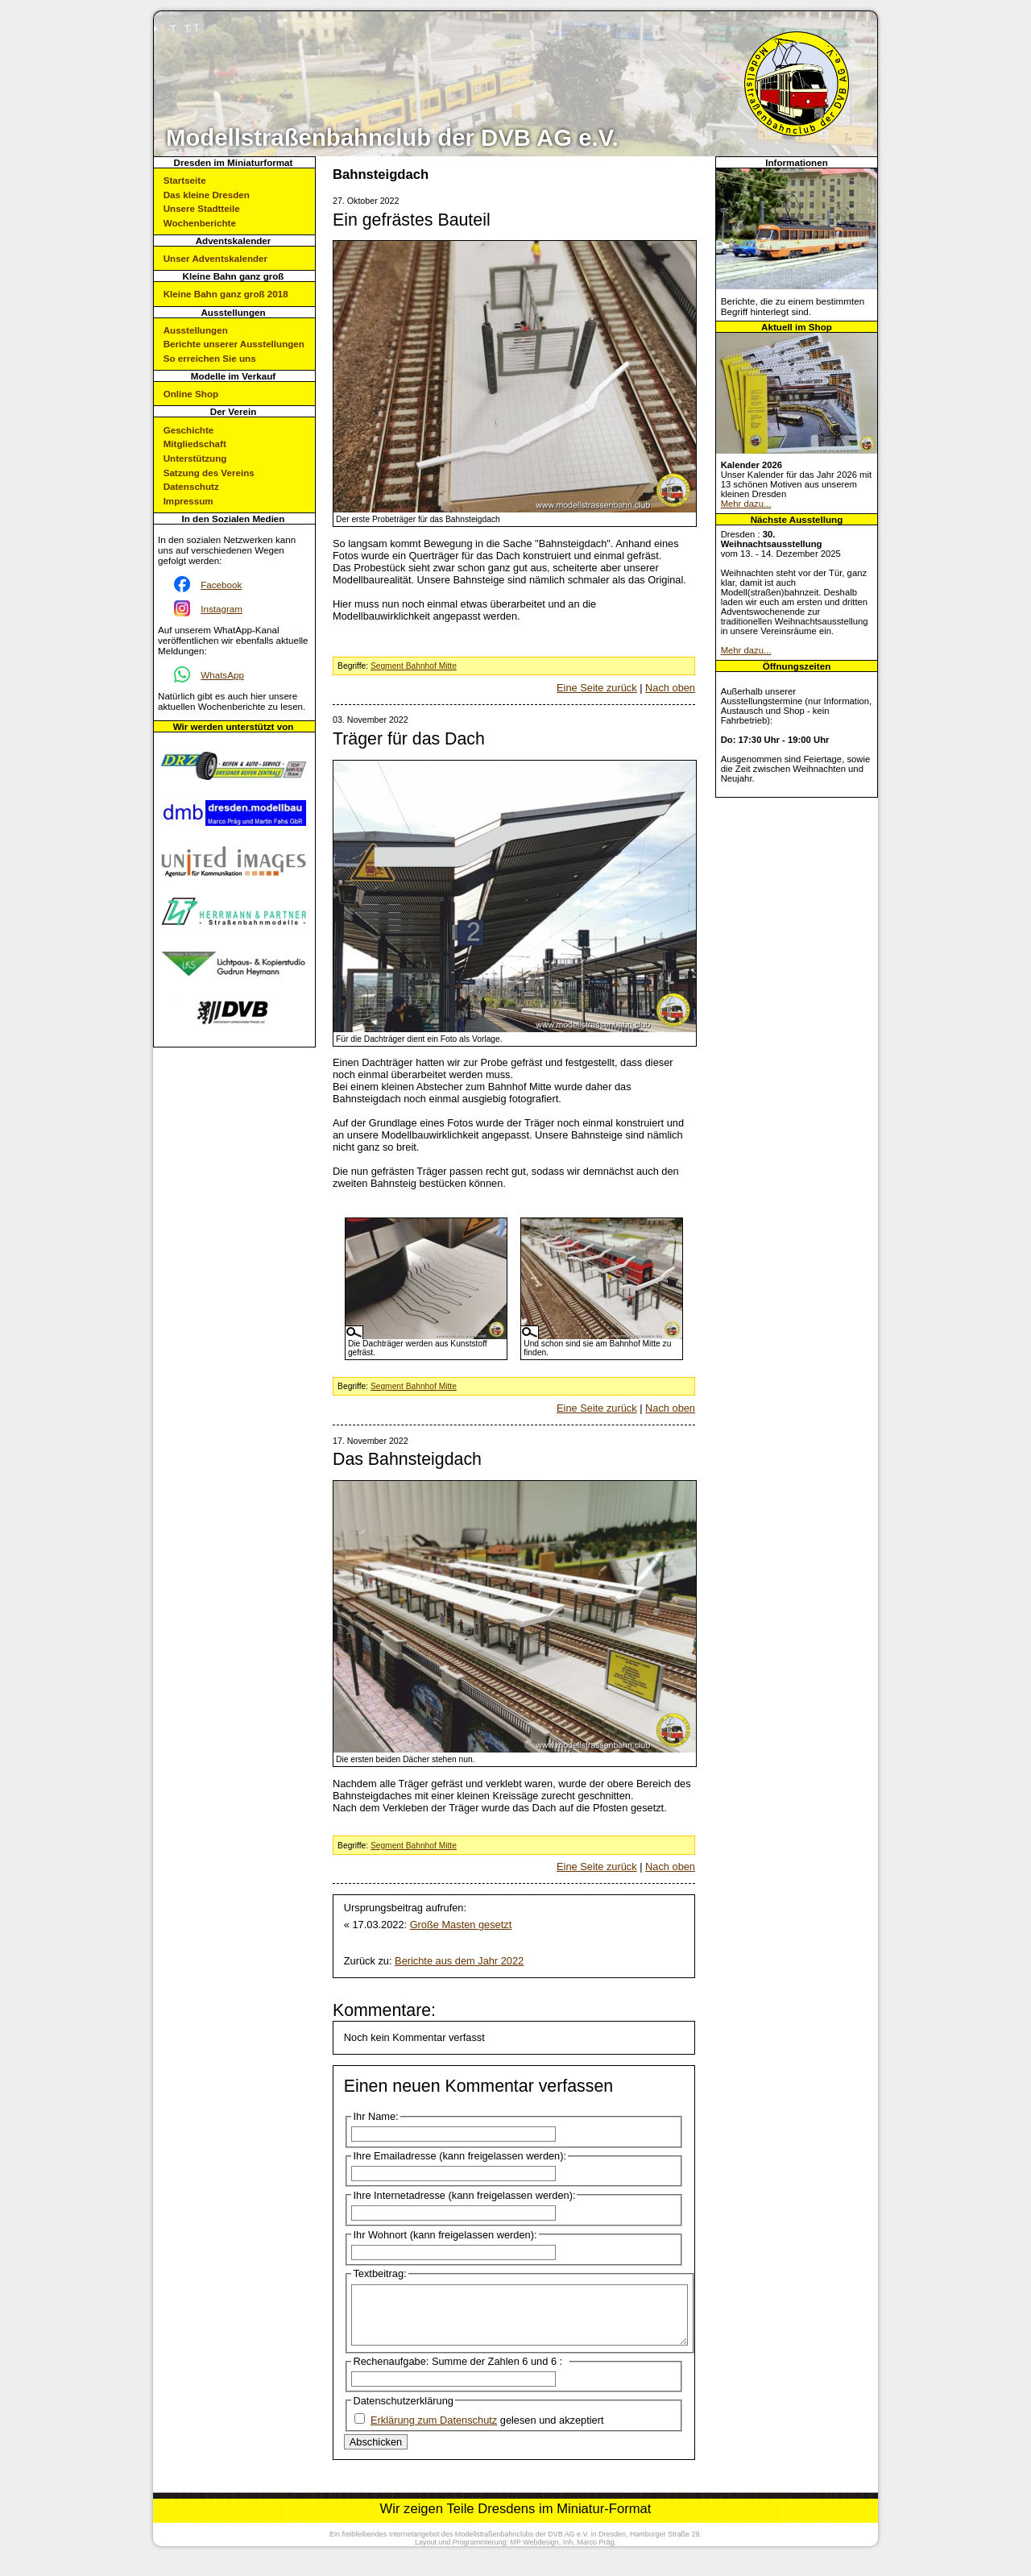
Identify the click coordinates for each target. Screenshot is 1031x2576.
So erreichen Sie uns (210, 358)
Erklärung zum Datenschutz (434, 2432)
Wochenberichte (200, 223)
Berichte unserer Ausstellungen (234, 343)
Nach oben (670, 688)
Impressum (188, 501)
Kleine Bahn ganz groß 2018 (226, 293)
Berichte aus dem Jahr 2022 (459, 1961)
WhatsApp (222, 675)
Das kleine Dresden (207, 194)
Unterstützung (195, 458)
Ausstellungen (196, 330)
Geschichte (189, 430)
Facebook (221, 584)
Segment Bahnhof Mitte (414, 666)
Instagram (221, 609)
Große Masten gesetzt (461, 1925)
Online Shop (191, 393)
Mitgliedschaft (195, 443)
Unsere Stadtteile (202, 208)
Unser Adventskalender (215, 258)
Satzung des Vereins (209, 472)
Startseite (185, 180)
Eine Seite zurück (597, 688)
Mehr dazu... (746, 503)
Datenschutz (191, 486)
